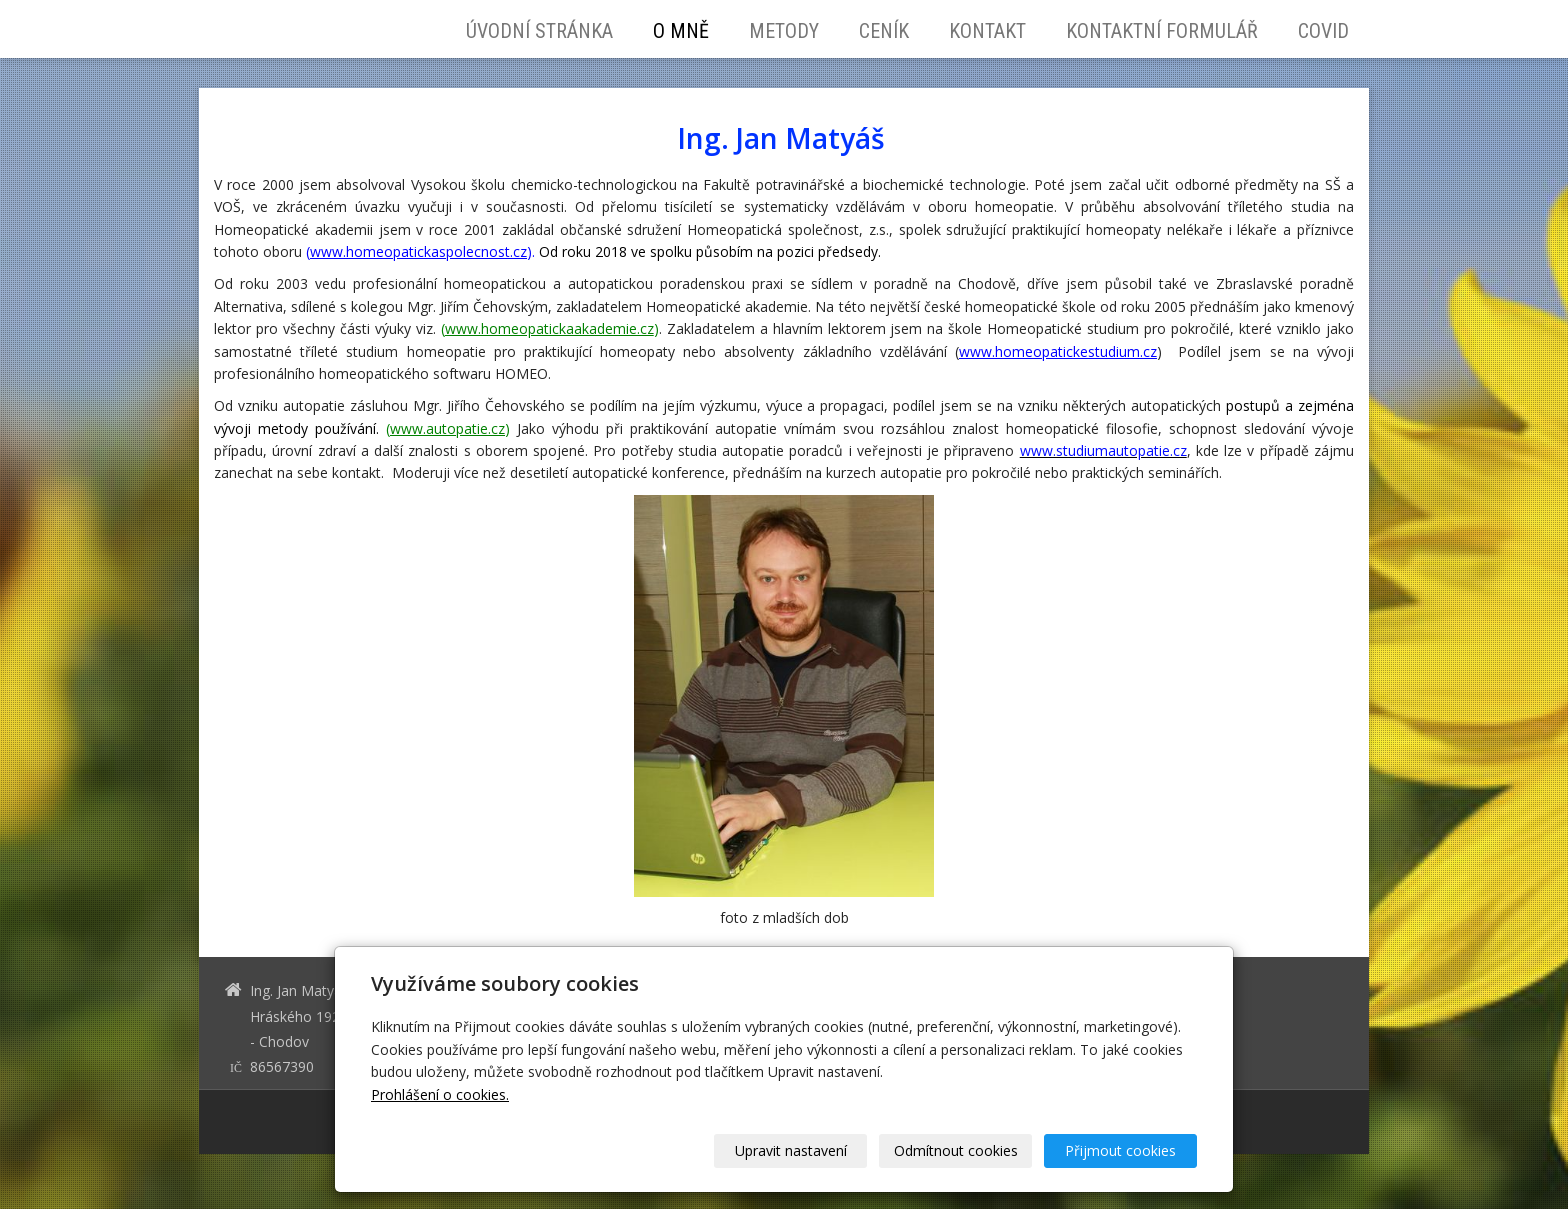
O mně (681, 31)
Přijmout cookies (1120, 1150)
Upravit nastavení (791, 1150)
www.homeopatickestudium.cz (1058, 351)
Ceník (884, 31)
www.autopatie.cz (447, 428)
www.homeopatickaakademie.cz (549, 328)
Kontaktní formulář (1162, 31)
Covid (1323, 31)
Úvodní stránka (539, 31)
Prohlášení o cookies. (440, 1094)
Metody (784, 31)
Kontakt (987, 31)
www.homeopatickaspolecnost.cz (418, 251)
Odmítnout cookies (956, 1150)
